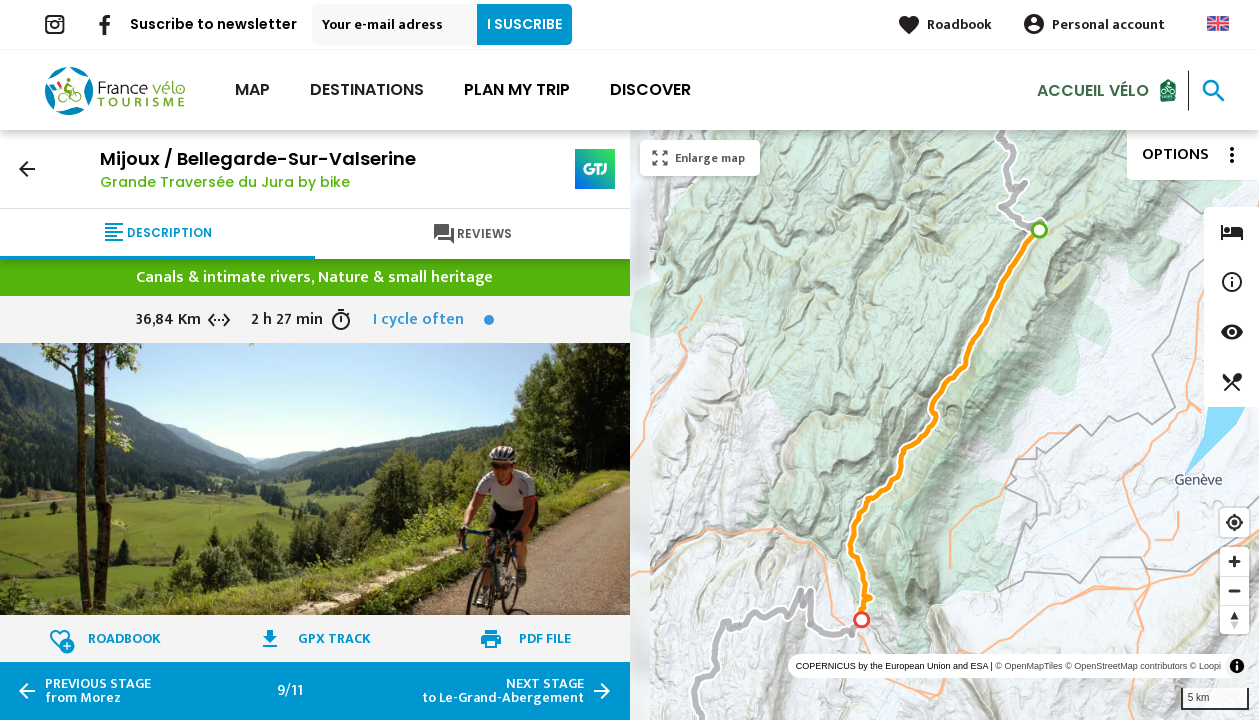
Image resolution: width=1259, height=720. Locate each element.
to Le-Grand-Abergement (503, 691)
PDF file (545, 638)
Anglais (1218, 23)
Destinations (367, 89)
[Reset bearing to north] (1234, 619)
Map (252, 89)
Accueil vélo (1093, 89)
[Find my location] (1234, 522)
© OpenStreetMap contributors (1126, 666)
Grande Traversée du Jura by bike (225, 182)
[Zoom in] (1234, 561)
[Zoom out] (1234, 590)
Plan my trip (517, 89)
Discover (650, 89)
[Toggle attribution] (1237, 666)
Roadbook (959, 24)
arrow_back (27, 169)
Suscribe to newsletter (213, 24)
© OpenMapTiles (1028, 666)
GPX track (334, 638)
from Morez (98, 691)
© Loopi (1205, 666)
